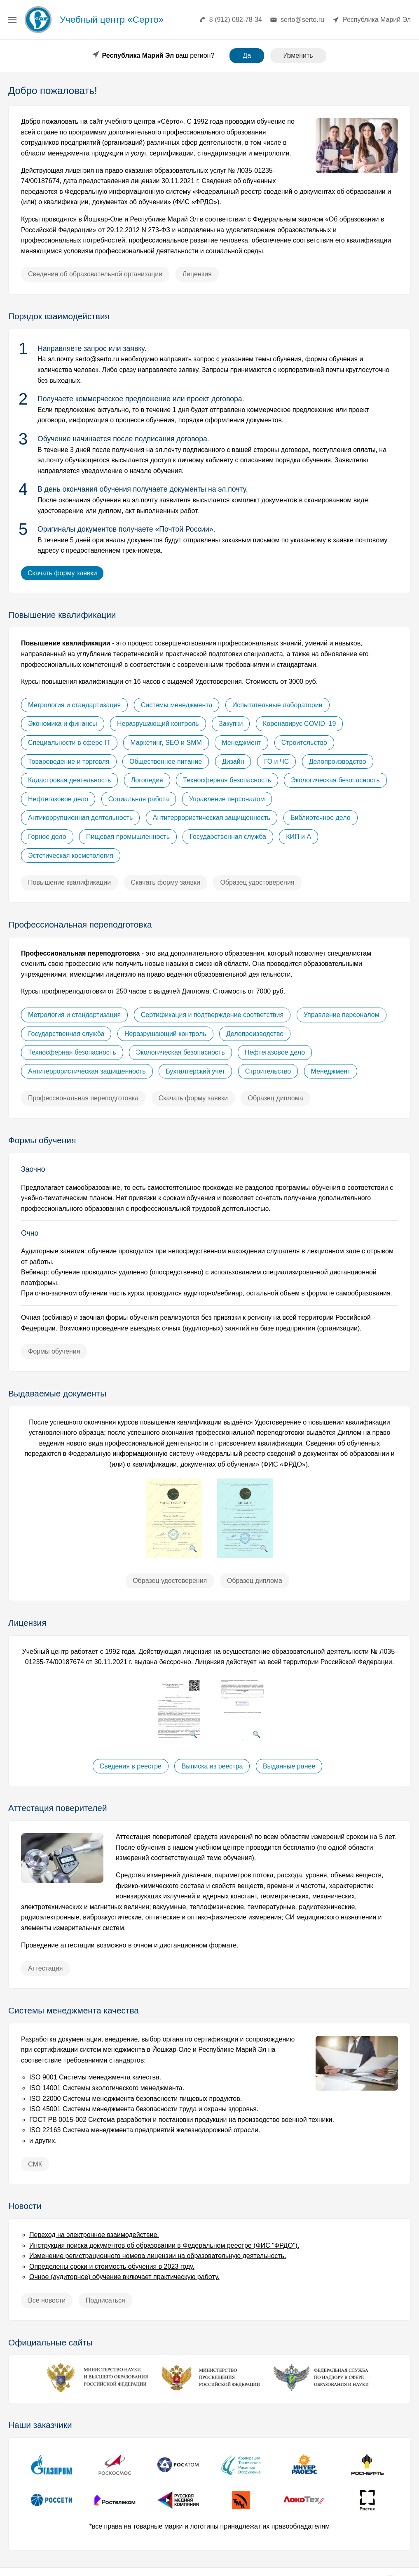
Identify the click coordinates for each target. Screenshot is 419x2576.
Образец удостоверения (257, 882)
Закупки (231, 723)
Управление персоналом (227, 799)
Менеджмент (241, 742)
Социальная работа (138, 799)
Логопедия (147, 780)
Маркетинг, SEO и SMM (166, 742)
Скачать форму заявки (62, 573)
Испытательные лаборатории (277, 705)
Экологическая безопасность (335, 780)
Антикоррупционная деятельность (80, 817)
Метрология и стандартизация (74, 705)
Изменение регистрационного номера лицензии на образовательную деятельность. (157, 2255)
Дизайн (233, 761)
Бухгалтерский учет (195, 1071)
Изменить (298, 55)
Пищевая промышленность (128, 836)
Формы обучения (54, 1351)
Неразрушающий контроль (158, 723)
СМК (35, 2163)
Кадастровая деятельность (69, 780)
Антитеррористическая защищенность (212, 817)
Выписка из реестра (212, 1766)
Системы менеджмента (177, 705)
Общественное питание (165, 761)
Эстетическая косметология (70, 855)
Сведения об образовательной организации (95, 274)
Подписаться (105, 2300)
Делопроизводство (337, 761)
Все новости (47, 2300)
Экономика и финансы (62, 723)
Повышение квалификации (69, 882)
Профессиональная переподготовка (83, 1098)
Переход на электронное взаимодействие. (94, 2234)
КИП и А (298, 836)
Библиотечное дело (320, 817)
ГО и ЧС (276, 761)
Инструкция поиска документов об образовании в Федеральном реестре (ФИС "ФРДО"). (164, 2245)
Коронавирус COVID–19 (299, 723)
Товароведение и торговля (69, 761)
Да (247, 55)
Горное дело (47, 836)
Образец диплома (275, 1098)
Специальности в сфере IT (69, 742)
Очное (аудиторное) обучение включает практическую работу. (124, 2276)
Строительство (304, 742)
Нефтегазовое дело (58, 799)
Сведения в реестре (131, 1766)
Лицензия (197, 274)
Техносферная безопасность (227, 780)
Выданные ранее (289, 1766)
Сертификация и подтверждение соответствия (212, 1014)
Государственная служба (228, 836)
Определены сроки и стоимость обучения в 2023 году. (111, 2266)
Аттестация (45, 1968)
